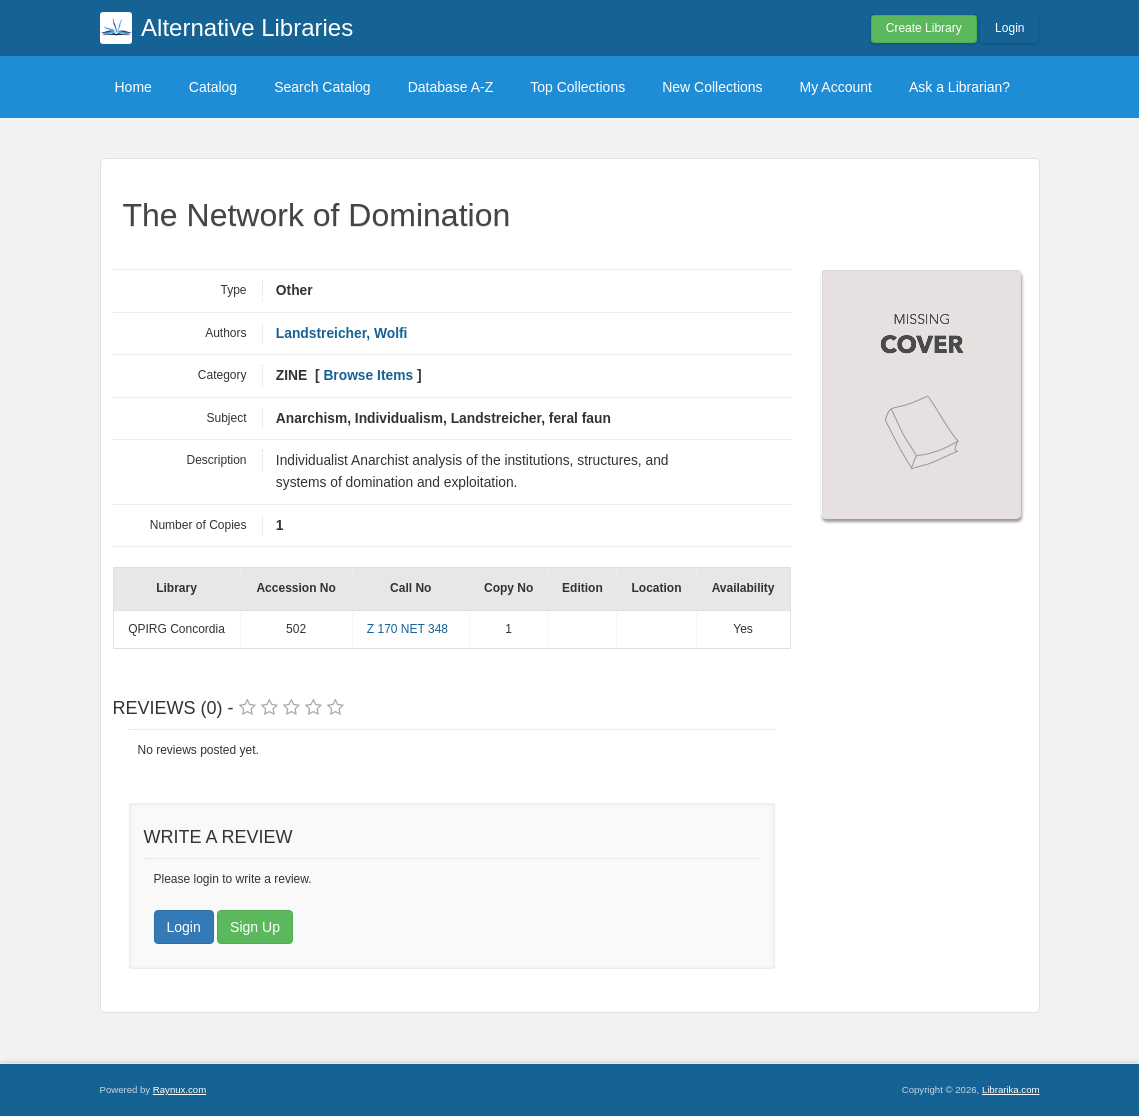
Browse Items (368, 375)
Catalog (213, 87)
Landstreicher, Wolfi (342, 333)
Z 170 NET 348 (407, 629)
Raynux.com (179, 1089)
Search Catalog (322, 87)
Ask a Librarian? (959, 87)
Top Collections (577, 87)
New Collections (712, 87)
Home (133, 87)
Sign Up (255, 927)
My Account (836, 87)
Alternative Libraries (247, 27)
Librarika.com (1011, 1089)
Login (1009, 28)
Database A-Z (451, 87)
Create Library (924, 28)
